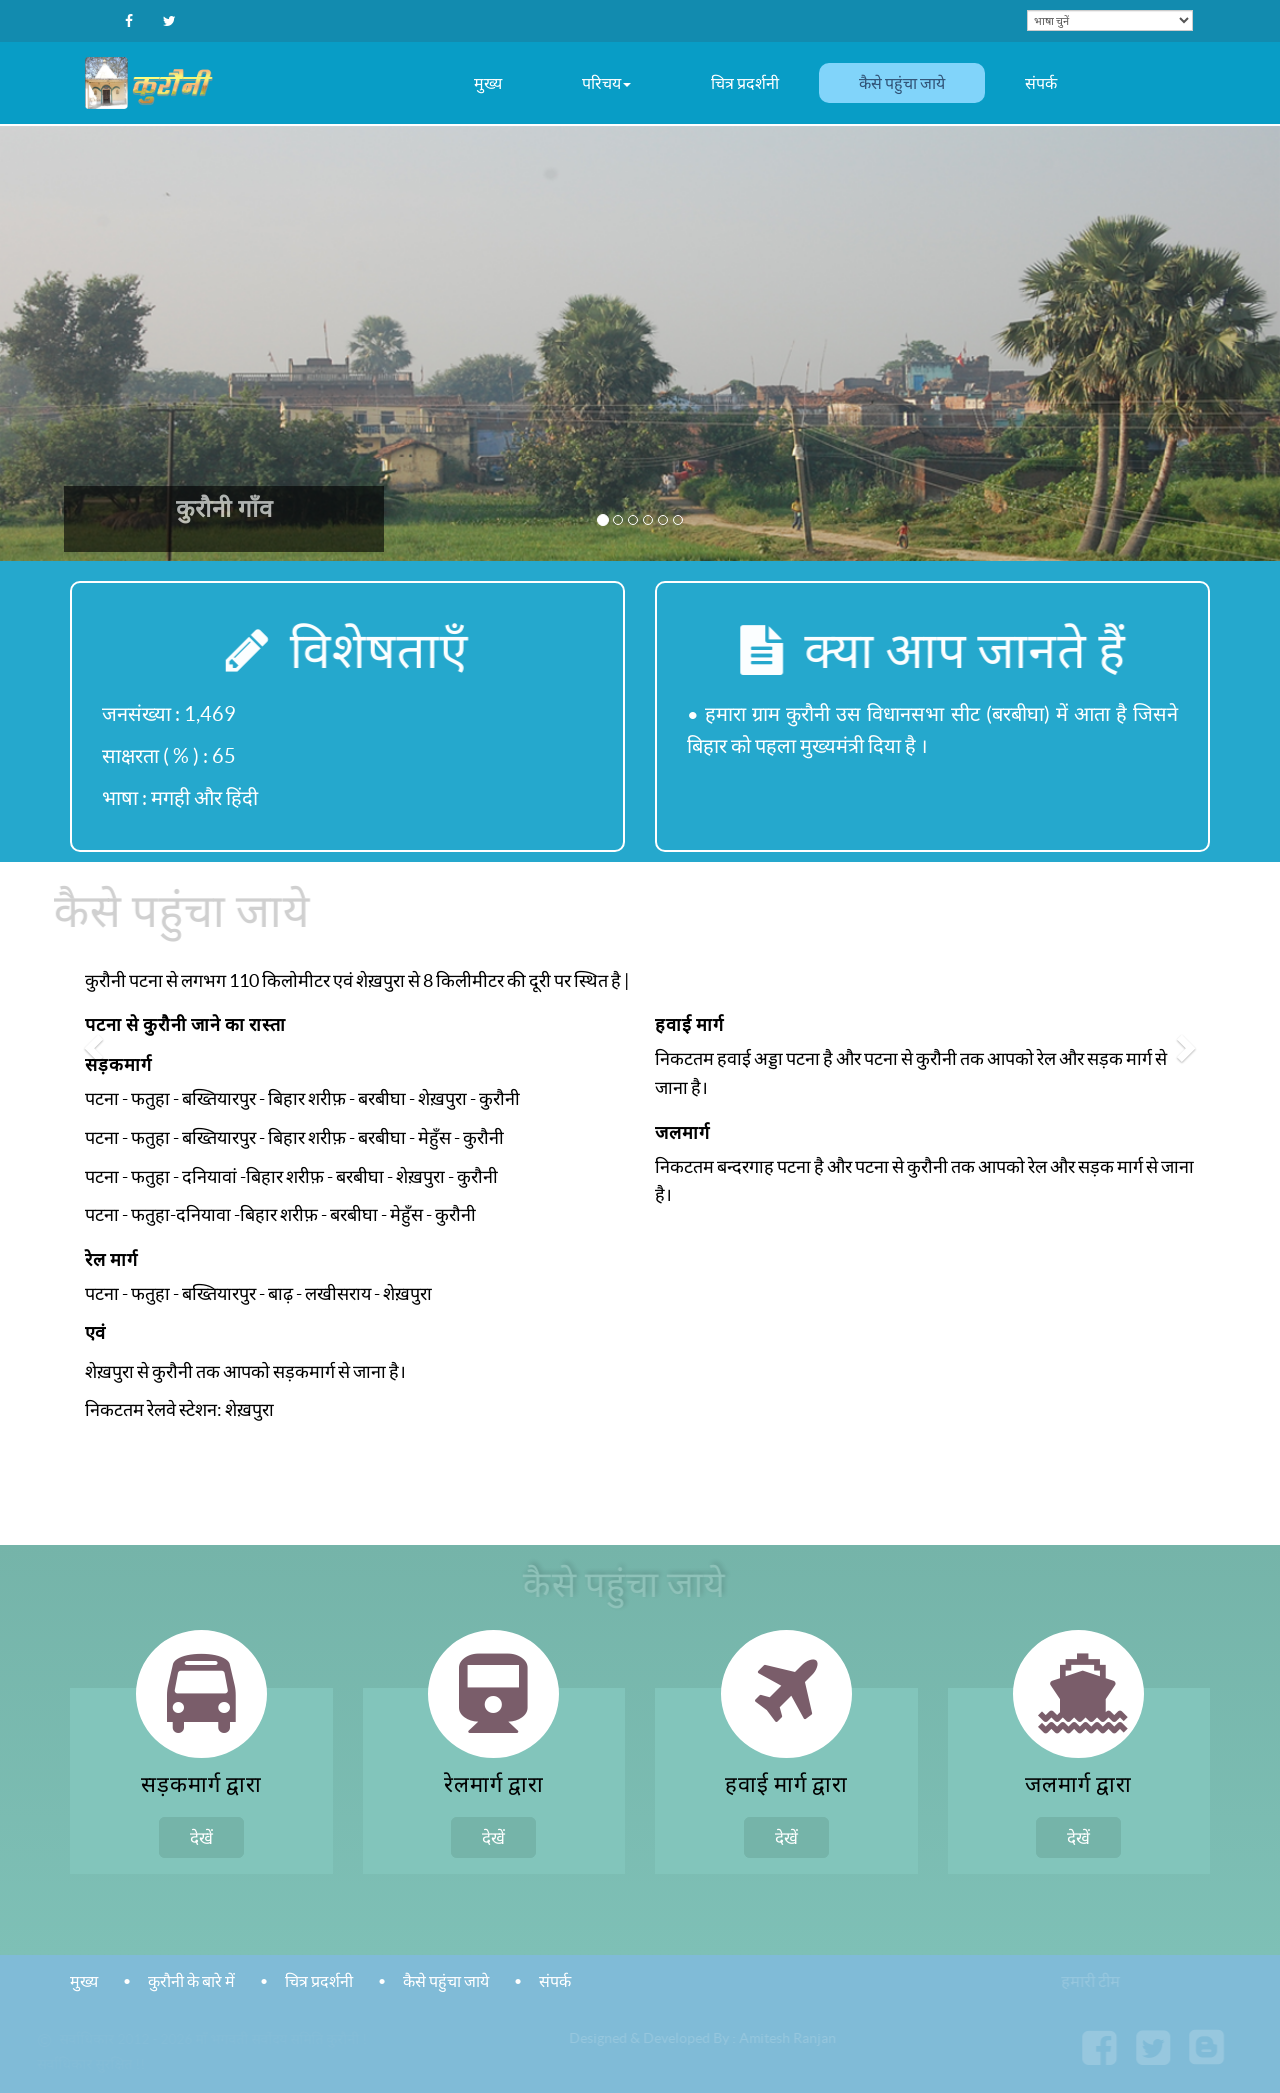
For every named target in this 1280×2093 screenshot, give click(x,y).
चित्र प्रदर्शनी (745, 83)
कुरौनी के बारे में (191, 1981)
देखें (201, 1837)
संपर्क (1041, 83)
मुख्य (488, 83)
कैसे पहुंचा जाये (902, 83)
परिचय (606, 83)
